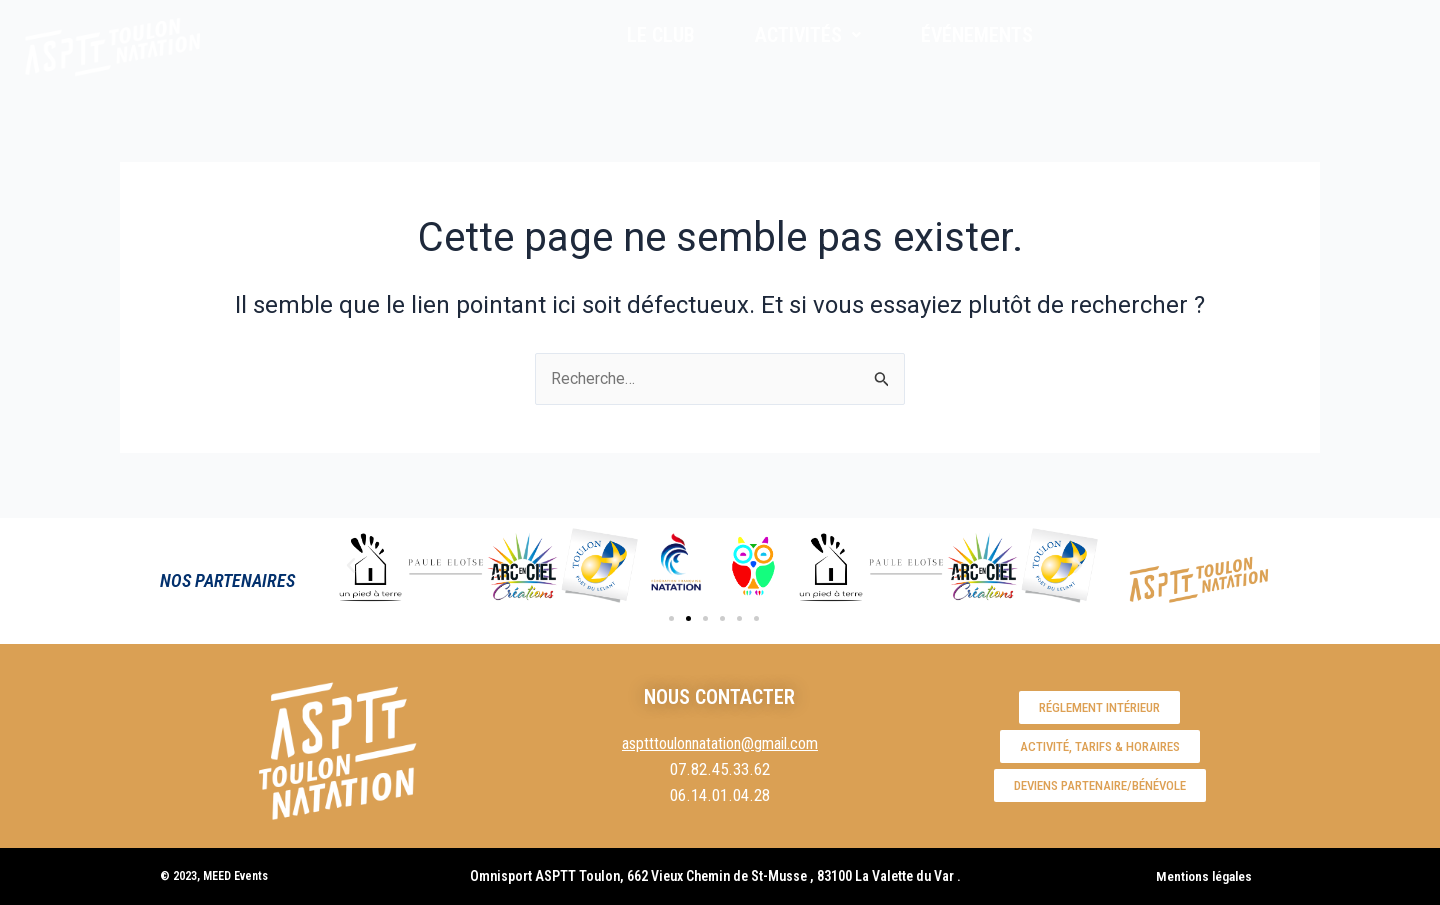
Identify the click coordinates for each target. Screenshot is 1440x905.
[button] (351, 566)
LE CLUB (661, 35)
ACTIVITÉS (808, 35)
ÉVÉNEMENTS (977, 35)
